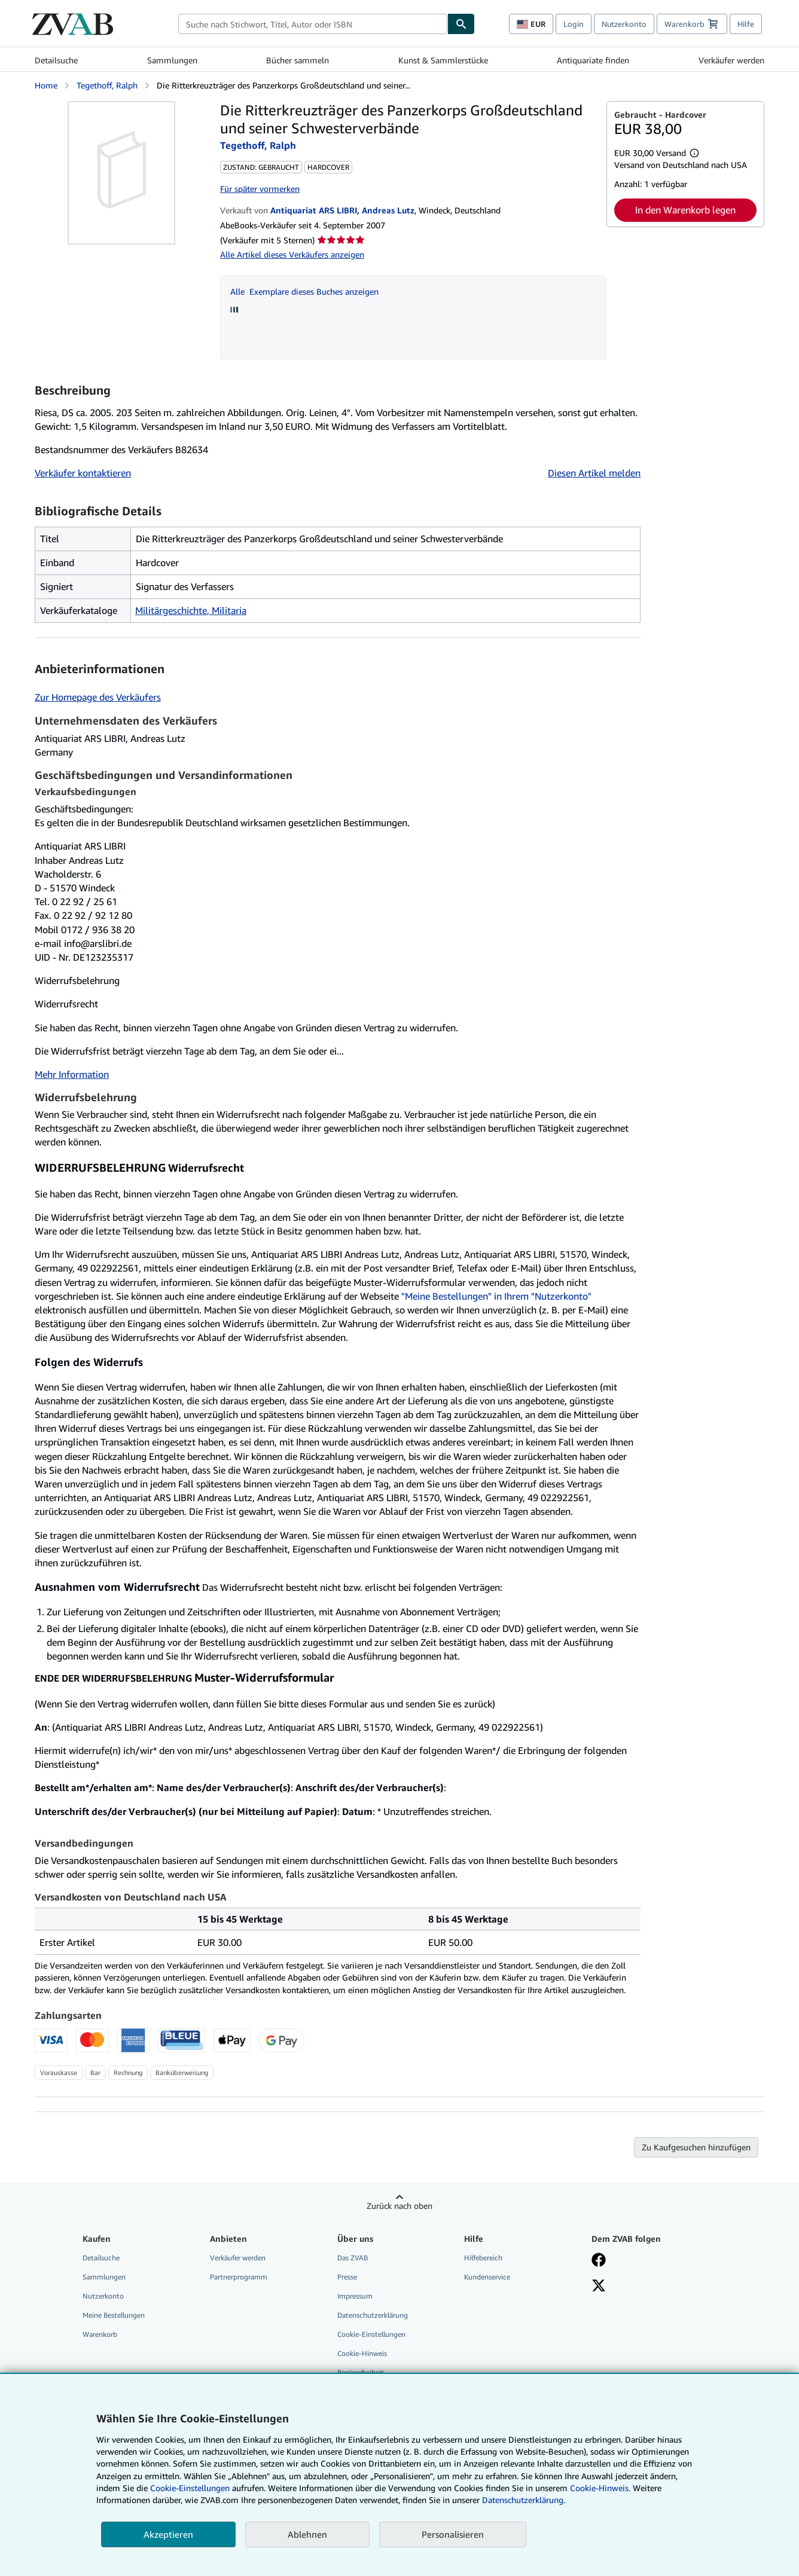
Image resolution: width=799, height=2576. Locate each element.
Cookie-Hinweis (362, 2353)
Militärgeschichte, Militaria (190, 610)
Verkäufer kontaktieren (83, 473)
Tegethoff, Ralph (107, 85)
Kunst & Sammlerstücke (443, 60)
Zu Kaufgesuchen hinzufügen (696, 2147)
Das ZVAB (352, 2257)
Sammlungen (172, 60)
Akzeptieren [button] (168, 2534)
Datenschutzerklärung (372, 2315)
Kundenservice (487, 2276)
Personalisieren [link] (453, 2534)
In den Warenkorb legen (685, 210)
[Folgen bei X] (598, 2286)
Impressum (355, 2295)
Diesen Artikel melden (594, 473)
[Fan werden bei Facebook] (598, 2261)
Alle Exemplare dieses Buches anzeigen (304, 291)
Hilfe (745, 24)
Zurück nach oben (399, 2206)
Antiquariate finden (593, 60)
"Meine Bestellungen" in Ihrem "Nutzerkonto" (496, 1296)
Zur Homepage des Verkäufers (98, 697)
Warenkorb (100, 2334)
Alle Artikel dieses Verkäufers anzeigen (292, 254)
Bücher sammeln (297, 60)
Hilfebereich (483, 2257)
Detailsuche (56, 60)
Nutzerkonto (624, 24)
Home (46, 85)
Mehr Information (72, 1074)
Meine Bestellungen (114, 2315)
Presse (347, 2276)
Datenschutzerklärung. (523, 2500)
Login (573, 24)
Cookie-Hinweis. (600, 2488)
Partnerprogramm (238, 2276)
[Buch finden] (461, 24)
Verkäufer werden (731, 60)
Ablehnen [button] (307, 2534)
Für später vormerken (260, 189)
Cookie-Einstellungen (190, 2488)
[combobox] (312, 24)
